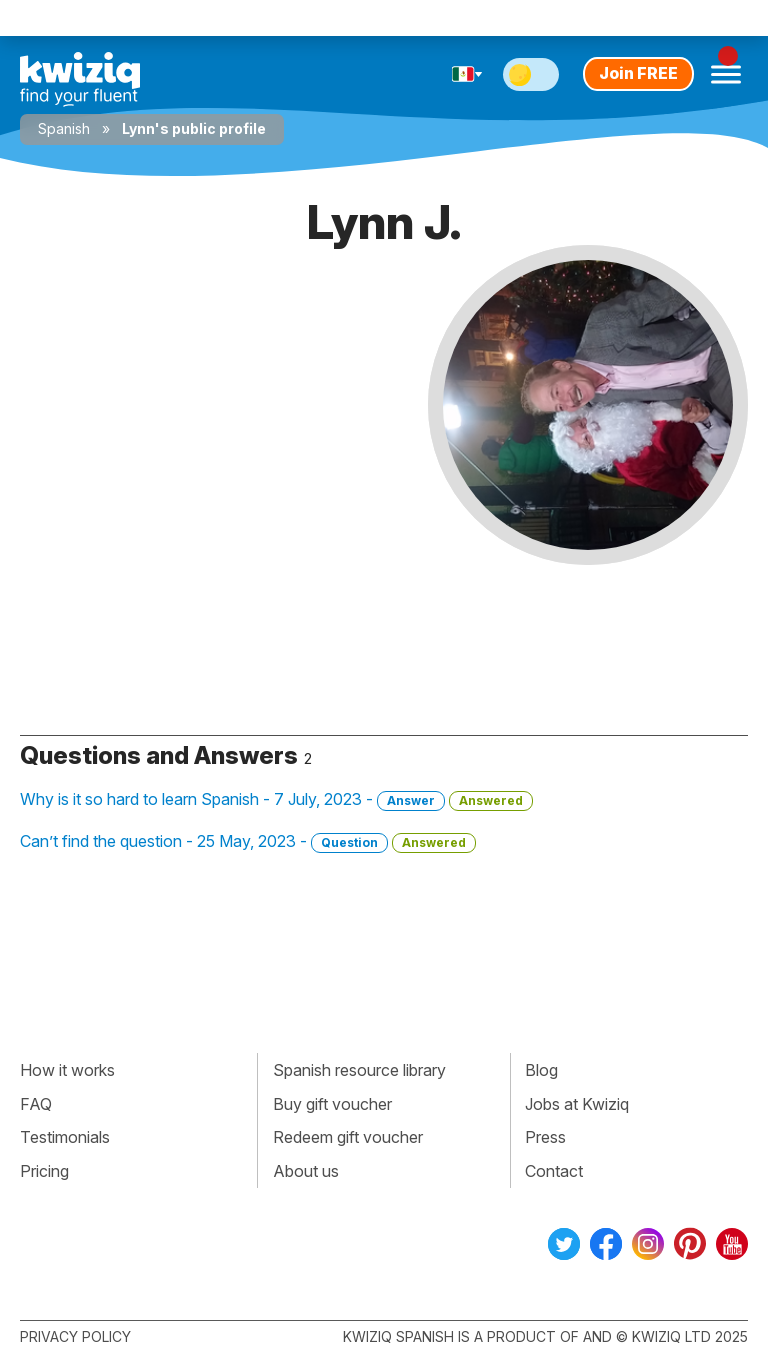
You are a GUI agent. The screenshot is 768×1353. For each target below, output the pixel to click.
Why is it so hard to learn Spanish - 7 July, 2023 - (276, 800)
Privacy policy (75, 1336)
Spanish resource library (359, 1070)
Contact (554, 1171)
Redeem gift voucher (348, 1137)
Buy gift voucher (332, 1104)
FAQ (36, 1104)
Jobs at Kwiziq (577, 1104)
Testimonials (65, 1137)
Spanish (64, 128)
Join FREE (638, 73)
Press (545, 1137)
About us (306, 1171)
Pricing (44, 1171)
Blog (541, 1070)
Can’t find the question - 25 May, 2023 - (248, 842)
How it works (67, 1070)
